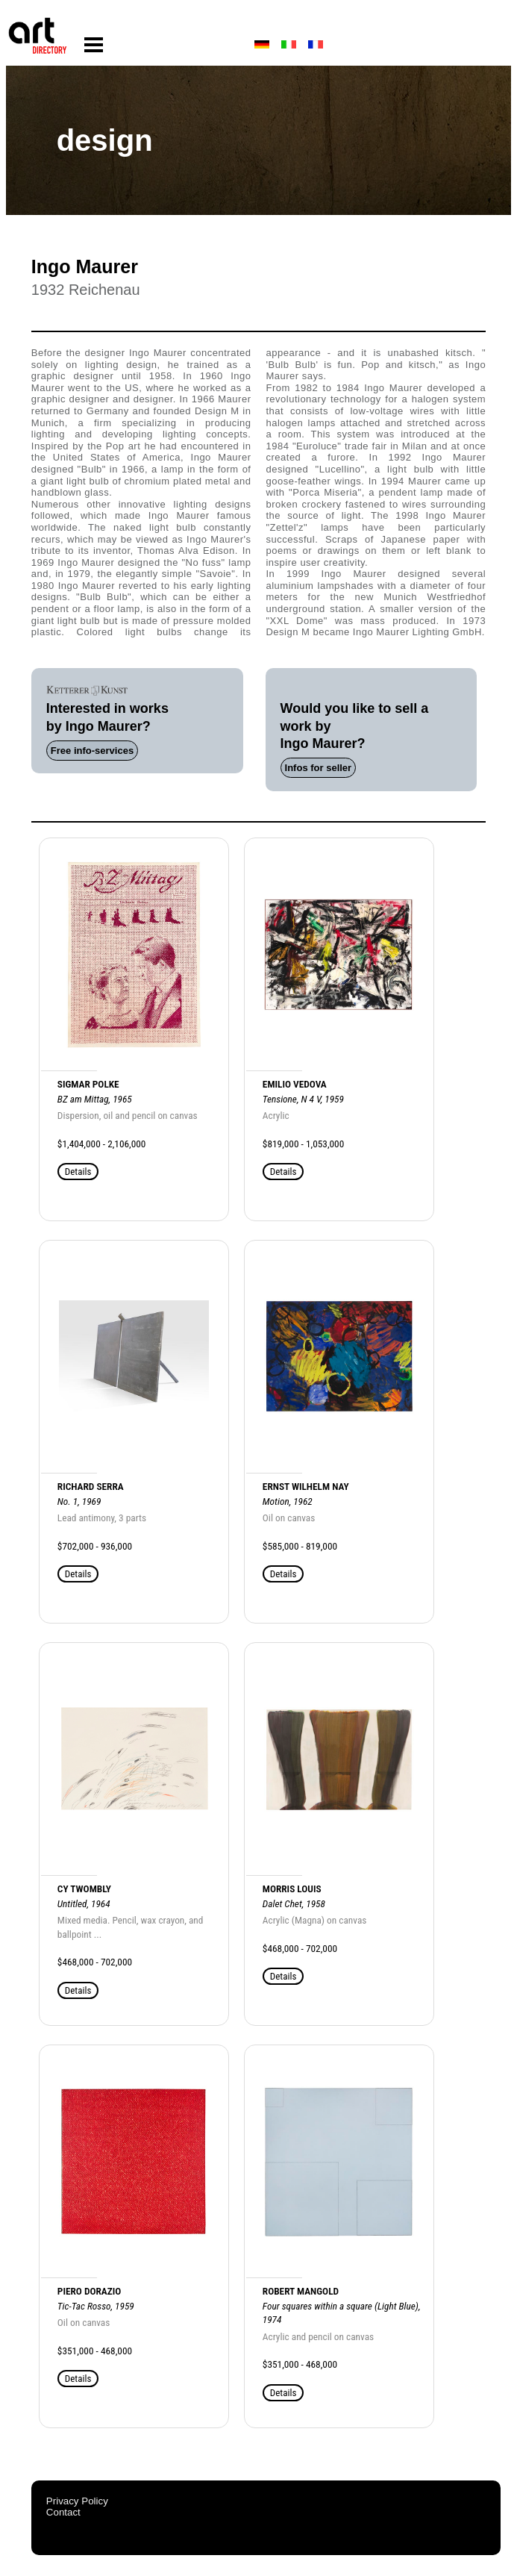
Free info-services (92, 750)
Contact (63, 2512)
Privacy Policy (77, 2501)
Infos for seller (318, 767)
